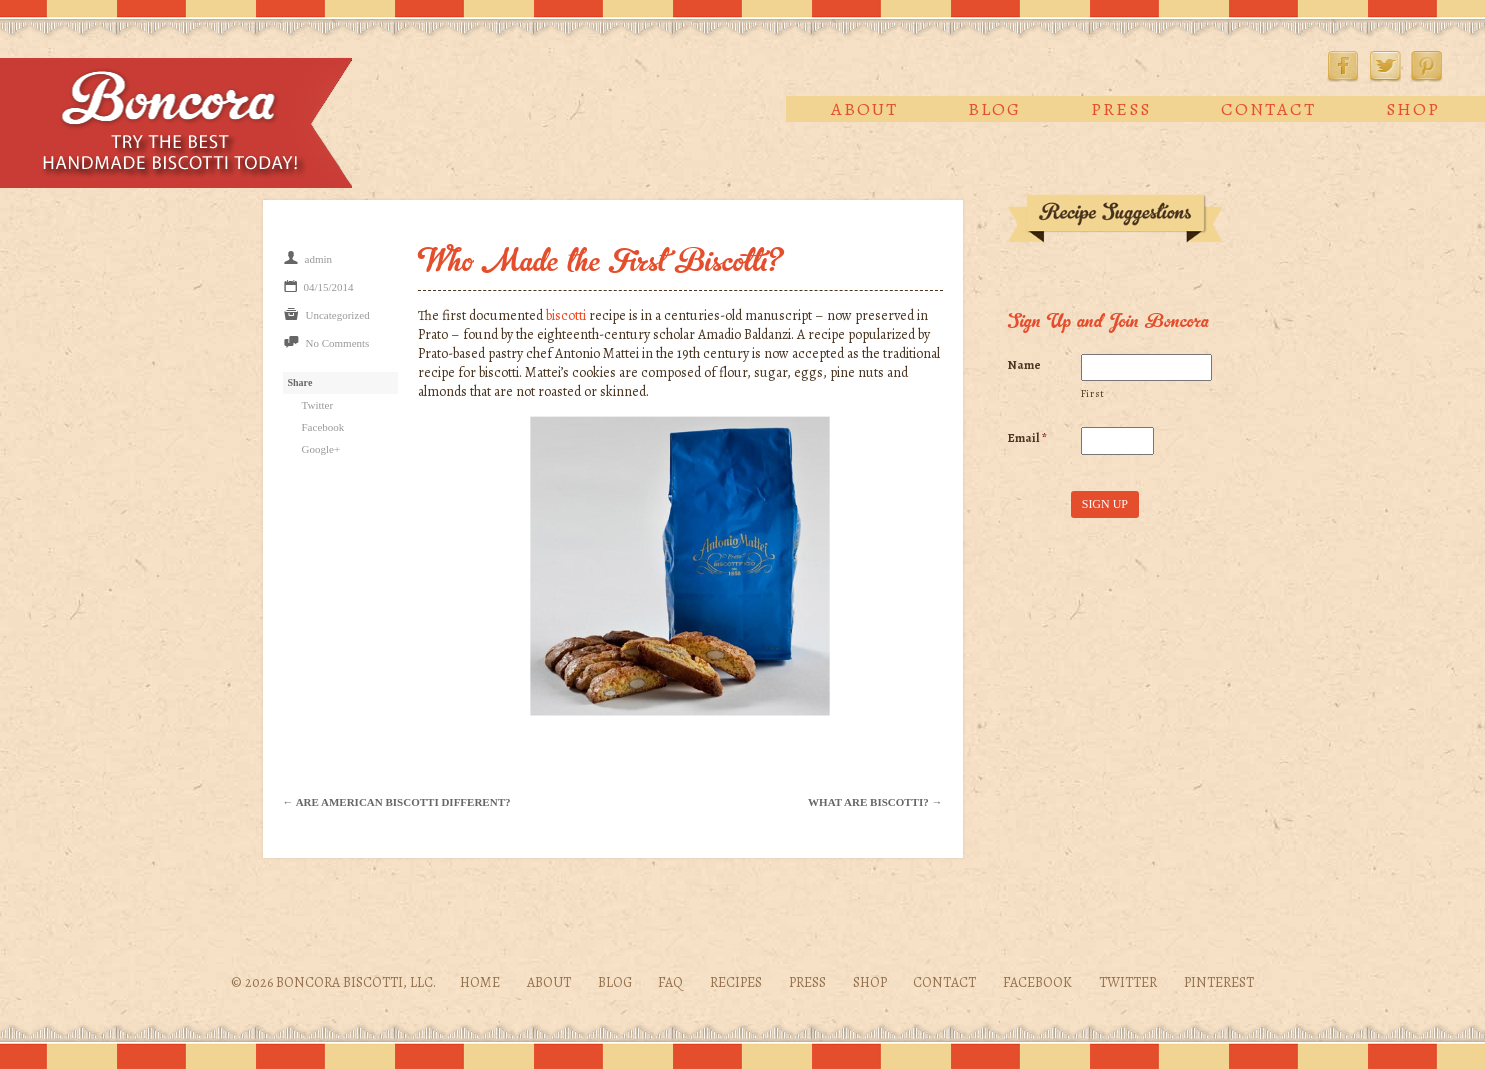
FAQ (670, 982)
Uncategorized (338, 315)
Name (1024, 365)
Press (1121, 109)
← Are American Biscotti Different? (397, 802)
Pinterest (1427, 66)
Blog (994, 109)
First (1093, 393)
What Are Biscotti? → (875, 802)
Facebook (1343, 66)
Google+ (321, 449)
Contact (1268, 109)
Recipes (736, 982)
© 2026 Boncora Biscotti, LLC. (333, 982)
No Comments (338, 343)
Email (1027, 438)
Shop (1413, 109)
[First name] (1146, 368)
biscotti (566, 315)
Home (480, 982)
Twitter (1385, 66)
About (864, 109)
